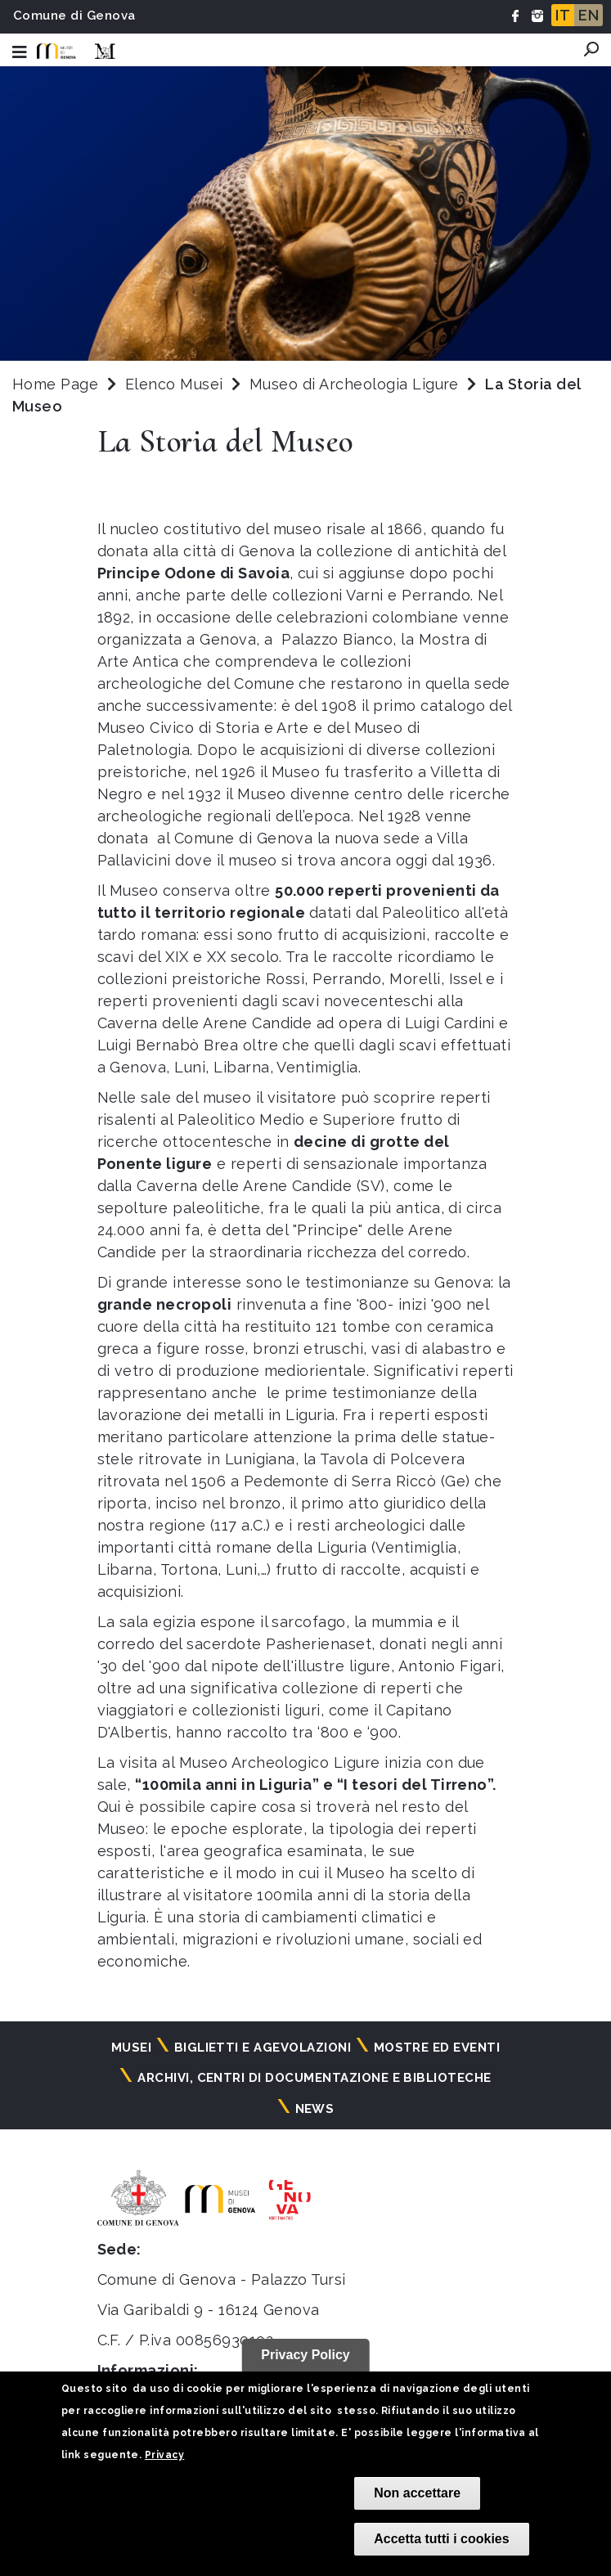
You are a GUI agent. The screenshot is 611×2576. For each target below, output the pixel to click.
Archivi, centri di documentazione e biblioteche (314, 2077)
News (315, 2109)
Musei (131, 2047)
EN (588, 15)
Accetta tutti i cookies (441, 2539)
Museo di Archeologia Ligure (356, 384)
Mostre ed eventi (437, 2047)
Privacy (164, 2455)
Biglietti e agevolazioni (263, 2047)
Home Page (55, 384)
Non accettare (417, 2493)
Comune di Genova (74, 15)
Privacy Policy (305, 2355)
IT (562, 15)
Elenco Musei (174, 384)
